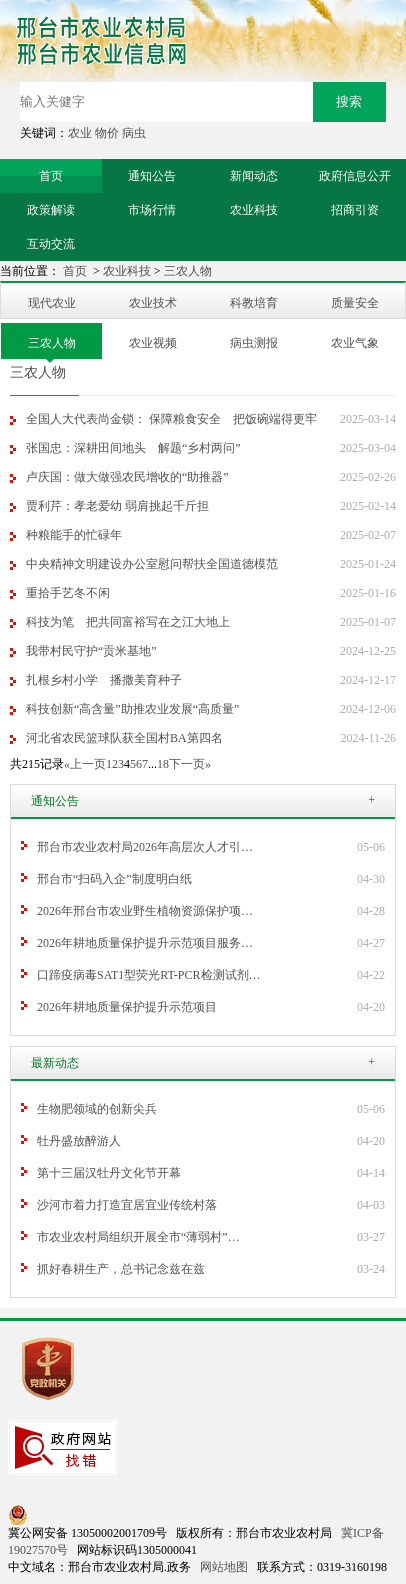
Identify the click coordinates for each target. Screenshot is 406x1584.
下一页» (190, 764)
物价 (107, 133)
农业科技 (127, 271)
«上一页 (85, 764)
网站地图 (224, 1567)
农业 (80, 133)
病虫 (134, 133)
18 (163, 764)
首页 (76, 271)
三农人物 (188, 271)
